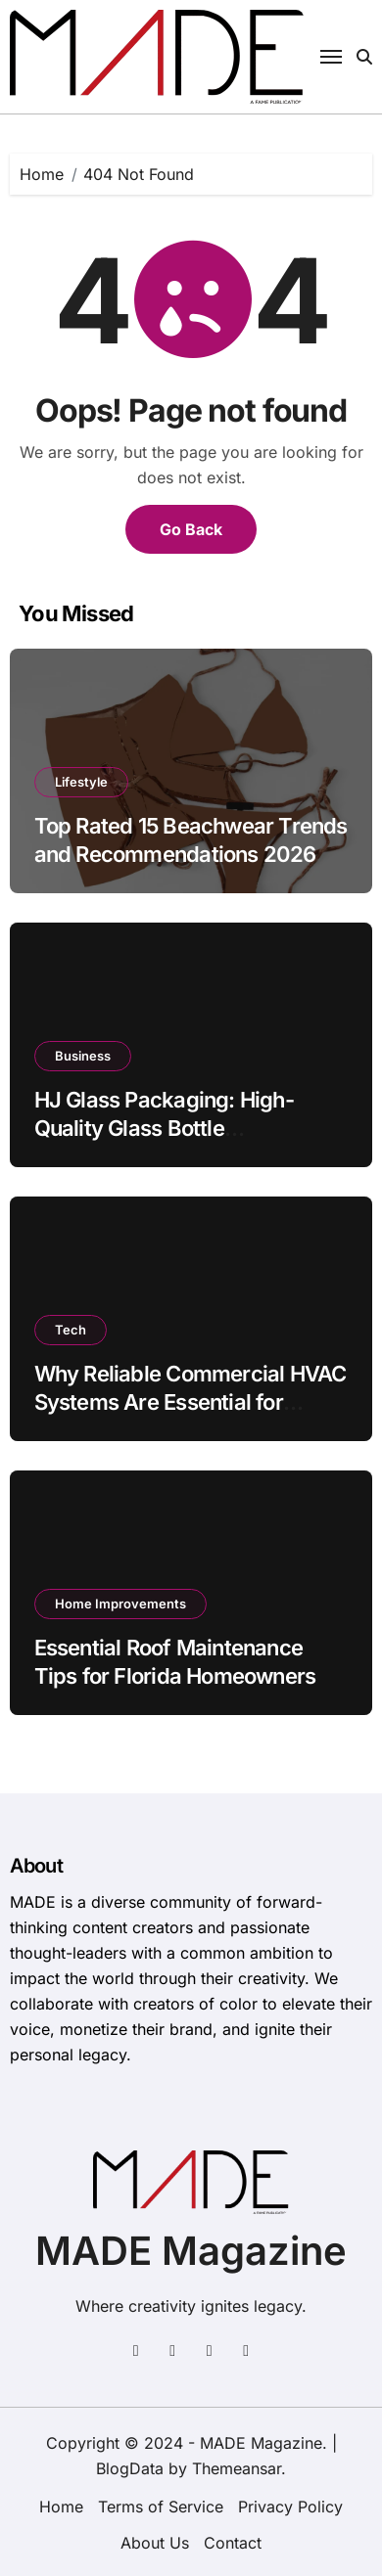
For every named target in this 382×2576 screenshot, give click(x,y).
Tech (70, 1329)
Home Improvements (120, 1603)
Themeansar (236, 2468)
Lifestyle (81, 782)
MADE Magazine (191, 2251)
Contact (233, 2543)
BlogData (130, 2468)
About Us (154, 2543)
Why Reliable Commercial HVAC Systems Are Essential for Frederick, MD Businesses (190, 1401)
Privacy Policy (290, 2506)
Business (83, 1055)
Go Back (191, 529)
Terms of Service (160, 2506)
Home (61, 2506)
